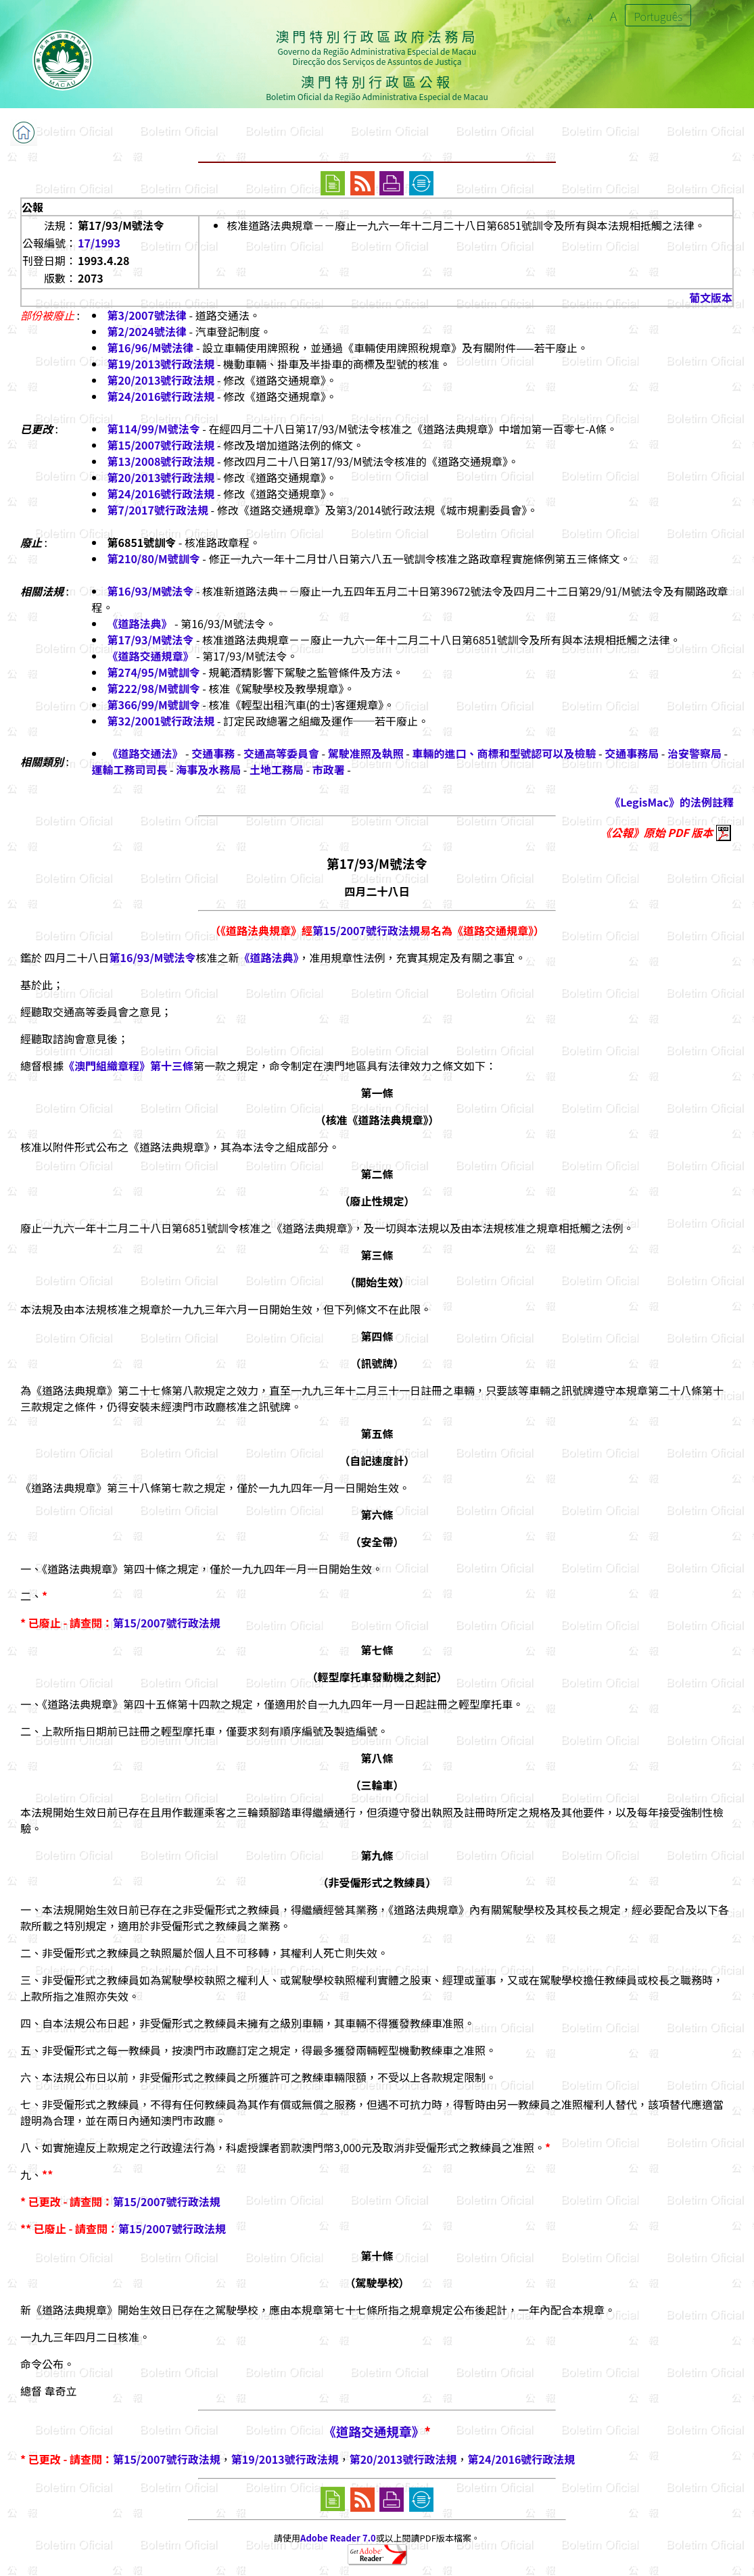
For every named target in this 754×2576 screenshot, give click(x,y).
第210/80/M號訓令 (154, 558)
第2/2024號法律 (147, 331)
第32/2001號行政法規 (161, 721)
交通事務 (213, 753)
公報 (32, 207)
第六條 (376, 1514)
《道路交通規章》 (151, 656)
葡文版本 (710, 297)
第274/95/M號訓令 (154, 672)
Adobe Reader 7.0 (337, 2537)
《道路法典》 (140, 623)
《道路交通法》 (145, 753)
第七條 (376, 1650)
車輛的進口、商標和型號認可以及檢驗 (504, 753)
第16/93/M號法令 (151, 591)
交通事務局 (632, 753)
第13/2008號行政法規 (161, 461)
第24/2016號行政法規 (161, 396)
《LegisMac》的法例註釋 (671, 802)
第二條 (376, 1174)
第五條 (376, 1433)
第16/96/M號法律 (151, 347)
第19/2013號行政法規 (161, 364)
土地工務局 (277, 769)
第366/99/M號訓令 (154, 704)
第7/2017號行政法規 (158, 510)
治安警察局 (694, 753)
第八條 (376, 1758)
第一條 (376, 1092)
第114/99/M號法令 (154, 429)
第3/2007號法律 (147, 315)
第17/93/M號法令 (151, 639)
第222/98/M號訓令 (154, 688)
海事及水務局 (208, 769)
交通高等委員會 (281, 753)
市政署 (328, 769)
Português (658, 16)
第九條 (376, 1855)
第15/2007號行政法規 (161, 445)
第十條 (376, 2255)
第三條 (376, 1255)
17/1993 (99, 243)
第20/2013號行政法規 (161, 380)
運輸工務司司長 (130, 769)
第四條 (376, 1336)
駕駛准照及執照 (366, 753)
